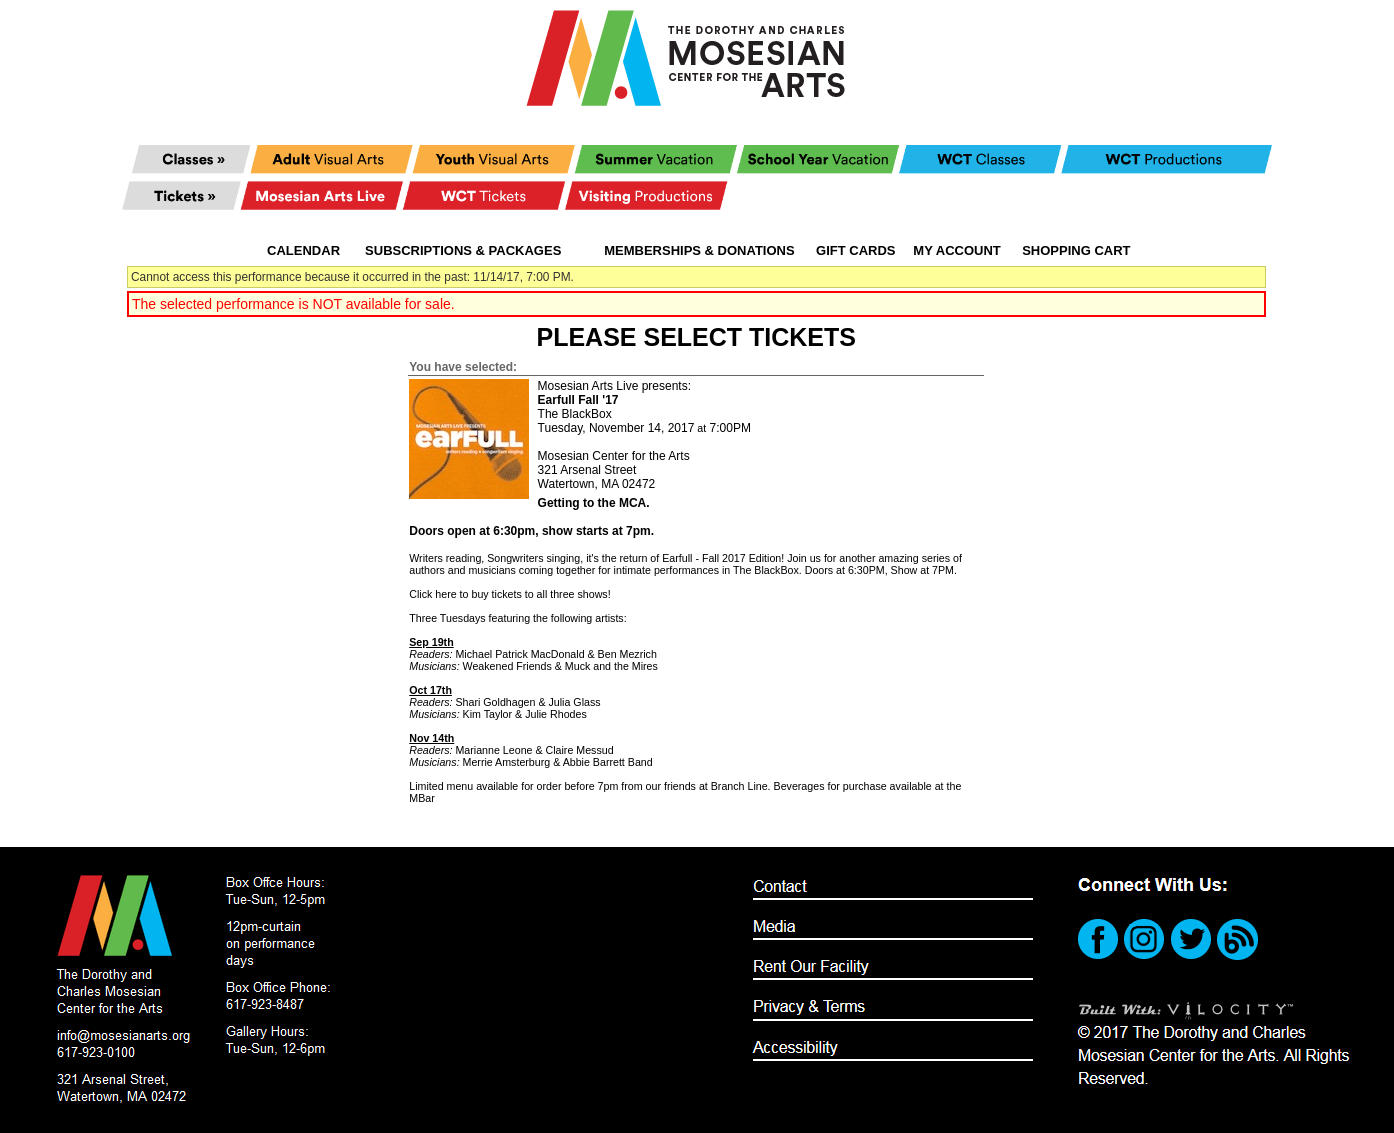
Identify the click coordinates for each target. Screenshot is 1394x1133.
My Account (955, 250)
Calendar (303, 250)
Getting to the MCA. (594, 503)
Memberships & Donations (699, 250)
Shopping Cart (1076, 250)
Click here (432, 594)
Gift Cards (855, 250)
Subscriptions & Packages (463, 250)
